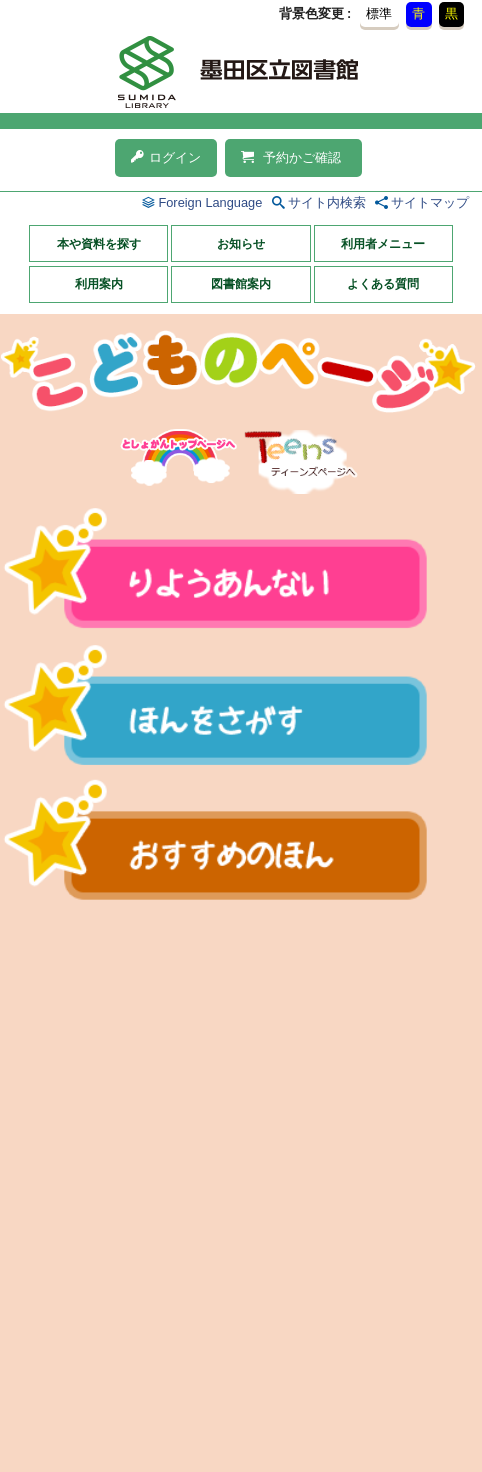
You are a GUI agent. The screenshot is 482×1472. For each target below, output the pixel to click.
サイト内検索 (327, 202)
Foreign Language (210, 202)
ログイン (166, 157)
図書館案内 (241, 284)
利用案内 (99, 284)
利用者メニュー (383, 244)
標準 (379, 13)
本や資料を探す (99, 244)
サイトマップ (430, 202)
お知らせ (241, 244)
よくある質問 (383, 284)
